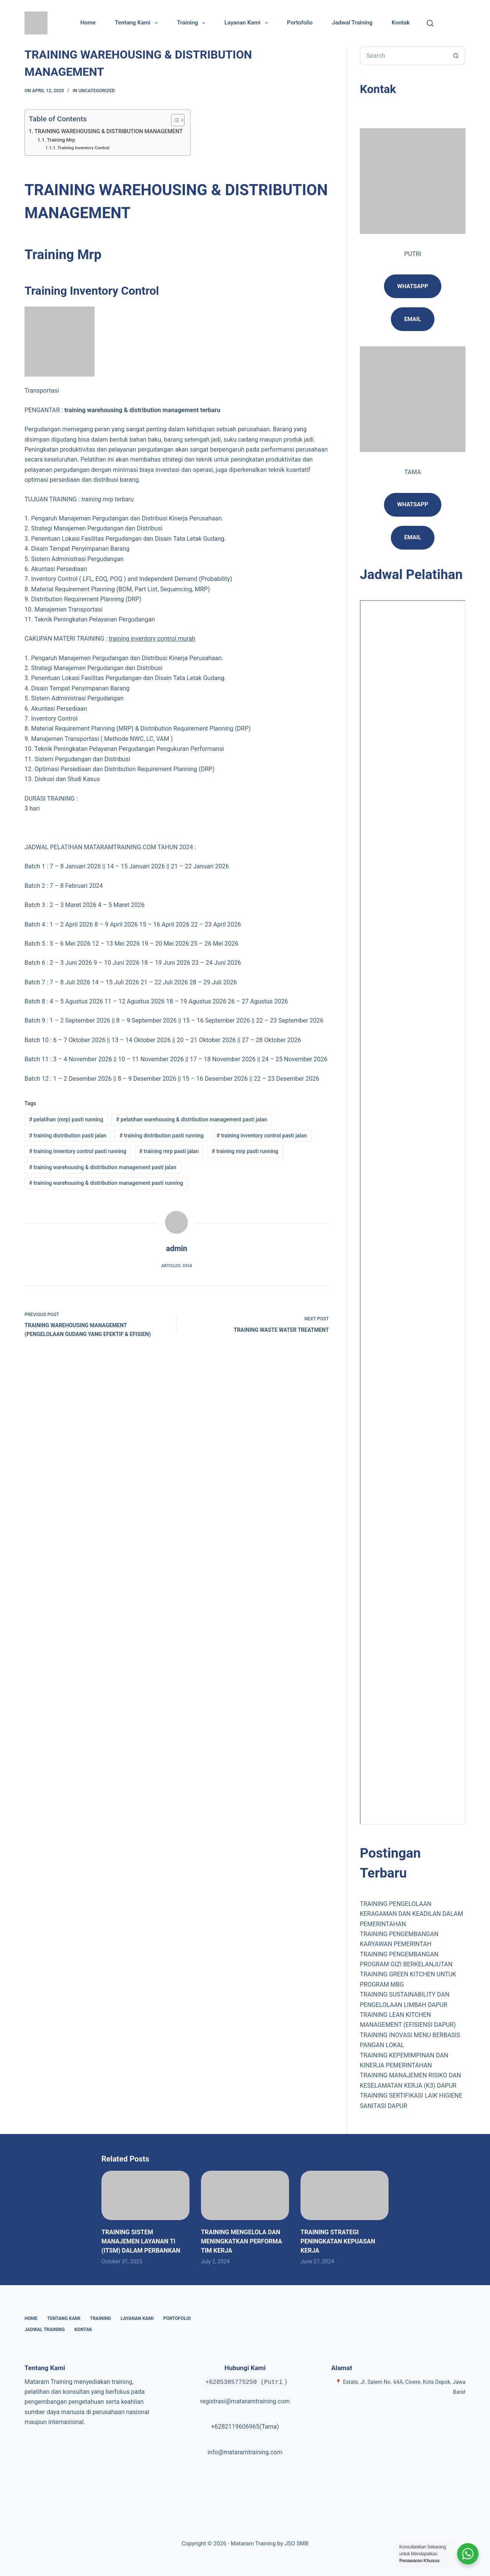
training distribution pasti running (161, 1135)
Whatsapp (412, 286)
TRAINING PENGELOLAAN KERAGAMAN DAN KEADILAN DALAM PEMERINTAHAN (411, 1914)
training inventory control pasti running (77, 1151)
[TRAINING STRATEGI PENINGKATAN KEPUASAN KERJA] (345, 2195)
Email (412, 537)
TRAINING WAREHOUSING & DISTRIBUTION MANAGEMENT (108, 131)
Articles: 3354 (176, 1265)
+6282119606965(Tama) (245, 2426)
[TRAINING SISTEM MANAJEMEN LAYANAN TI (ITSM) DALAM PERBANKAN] (145, 2195)
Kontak (401, 22)
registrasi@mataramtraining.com (245, 2401)
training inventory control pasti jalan (262, 1135)
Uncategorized (96, 90)
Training (192, 23)
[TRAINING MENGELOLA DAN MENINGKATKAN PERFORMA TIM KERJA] (245, 2195)
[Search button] (456, 55)
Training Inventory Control (83, 147)
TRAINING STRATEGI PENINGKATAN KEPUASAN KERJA (338, 2241)
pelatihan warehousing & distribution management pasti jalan (191, 1119)
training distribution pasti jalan (67, 1135)
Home (88, 22)
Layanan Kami (247, 23)
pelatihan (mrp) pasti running (66, 1119)
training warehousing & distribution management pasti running (106, 1183)
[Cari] (430, 23)
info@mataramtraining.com (245, 2452)
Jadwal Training (352, 22)
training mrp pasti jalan (169, 1151)
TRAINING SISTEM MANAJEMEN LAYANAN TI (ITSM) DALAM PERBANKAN (140, 2241)
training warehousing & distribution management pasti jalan (102, 1167)
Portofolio (300, 22)
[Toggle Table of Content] (174, 120)
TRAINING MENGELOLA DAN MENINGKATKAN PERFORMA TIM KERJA (241, 2241)
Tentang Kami (138, 23)
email (412, 319)
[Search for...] (403, 55)
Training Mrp (61, 140)
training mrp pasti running (245, 1151)
